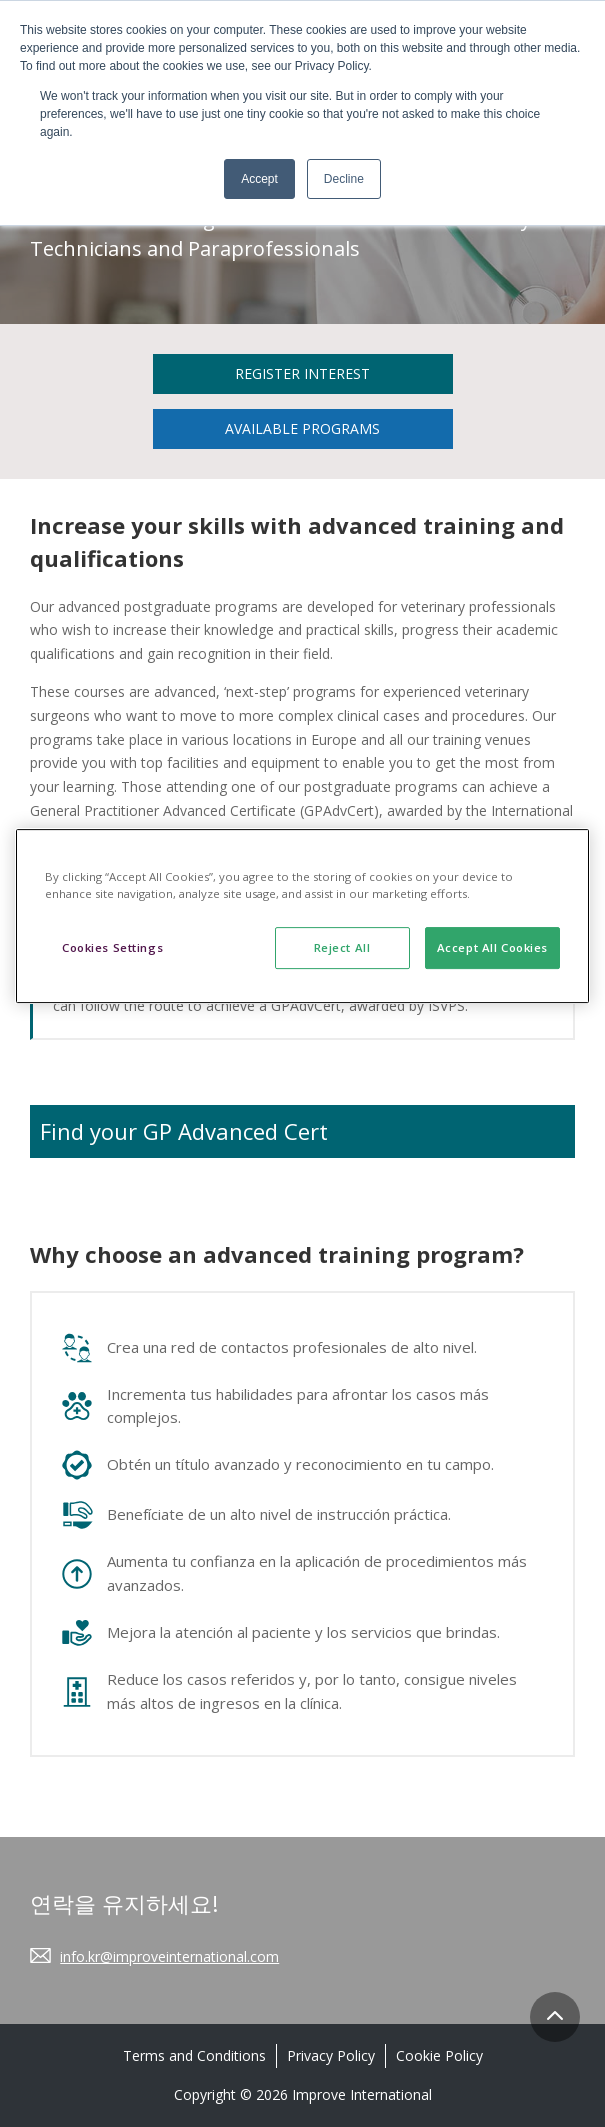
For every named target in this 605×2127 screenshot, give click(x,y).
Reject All (342, 947)
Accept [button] (259, 179)
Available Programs (302, 428)
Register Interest (302, 373)
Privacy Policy (331, 2055)
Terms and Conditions (194, 2055)
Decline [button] (344, 179)
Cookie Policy (439, 2055)
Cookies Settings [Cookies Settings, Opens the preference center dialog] (112, 947)
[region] (302, 916)
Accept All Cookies (492, 947)
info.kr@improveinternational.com (169, 1956)
